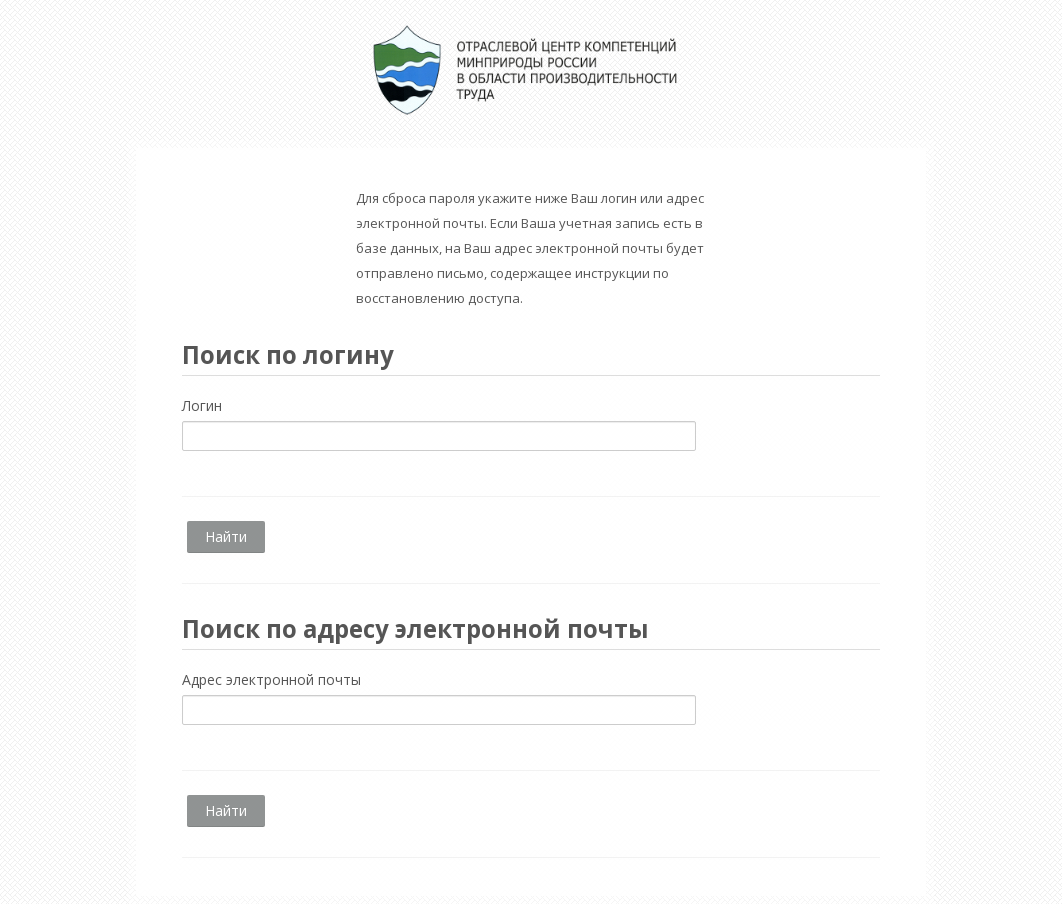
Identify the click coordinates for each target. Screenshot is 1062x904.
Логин (202, 405)
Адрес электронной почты (271, 679)
